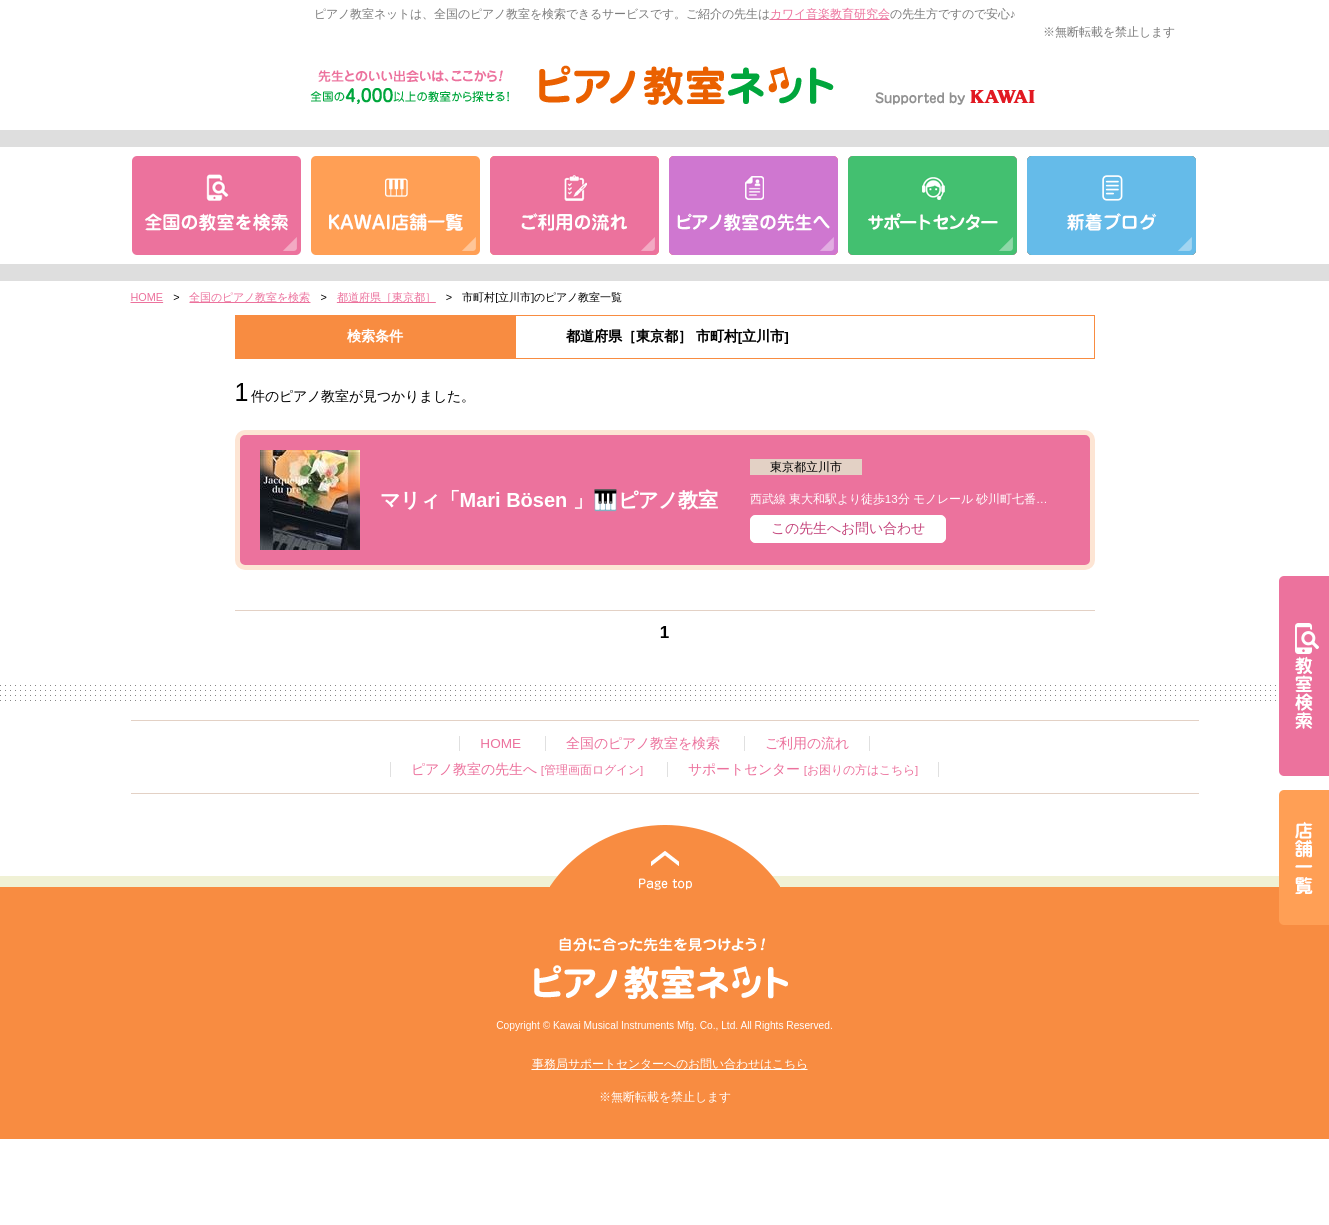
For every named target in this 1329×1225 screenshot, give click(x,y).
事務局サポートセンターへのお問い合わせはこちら (670, 1064)
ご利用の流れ (807, 743)
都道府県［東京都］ (386, 297)
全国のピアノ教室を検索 (249, 297)
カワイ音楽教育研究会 (830, 14)
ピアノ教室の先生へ (527, 769)
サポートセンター (803, 769)
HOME (147, 297)
